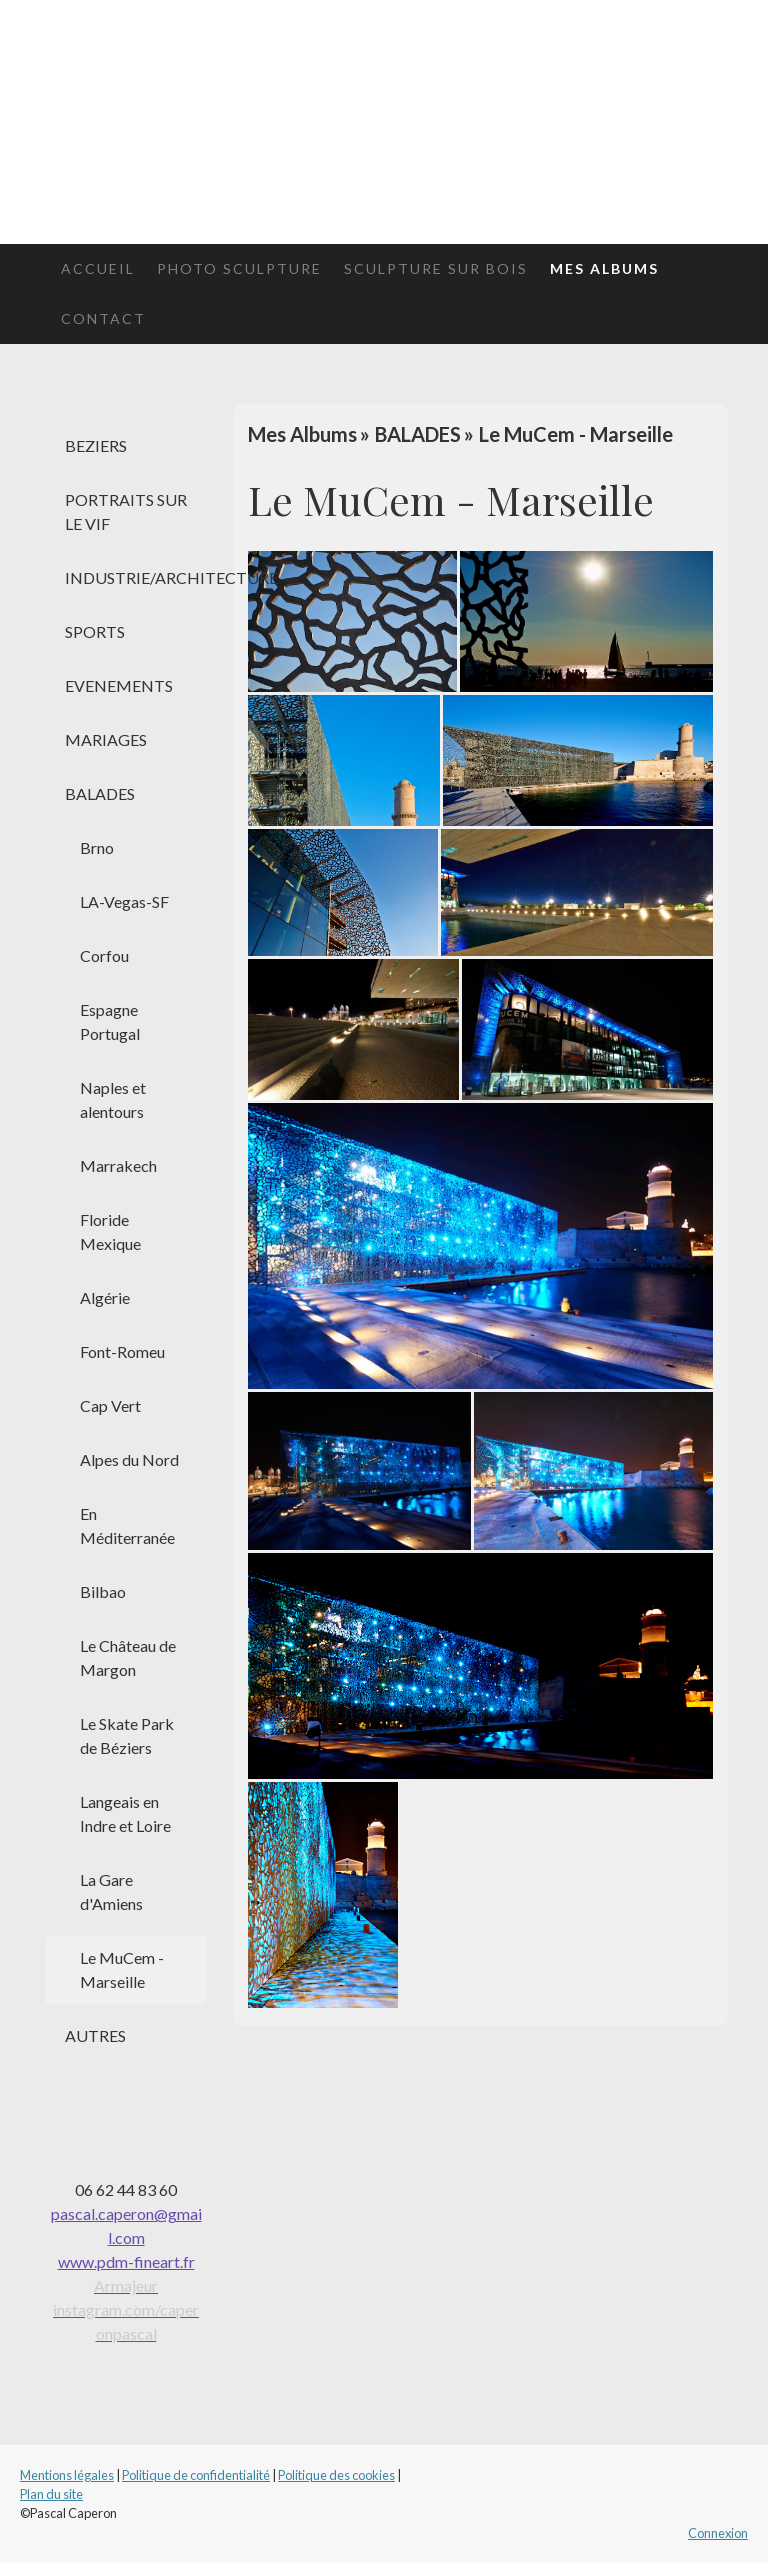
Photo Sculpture (239, 268)
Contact (103, 318)
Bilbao (103, 1591)
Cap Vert (110, 1405)
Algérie (105, 1297)
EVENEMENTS (119, 685)
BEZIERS (96, 445)
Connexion (718, 2533)
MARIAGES (106, 739)
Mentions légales (67, 2475)
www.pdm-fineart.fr (126, 2261)
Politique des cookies (336, 2475)
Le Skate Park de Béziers (127, 1735)
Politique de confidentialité (196, 2475)
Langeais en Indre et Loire (125, 1813)
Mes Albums (604, 268)
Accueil (98, 268)
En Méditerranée (127, 1525)
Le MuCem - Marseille (122, 1969)
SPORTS (95, 631)
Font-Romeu (122, 1351)
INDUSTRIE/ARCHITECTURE (136, 577)
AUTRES (95, 2035)
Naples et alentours (113, 1099)
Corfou (104, 955)
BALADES (100, 793)
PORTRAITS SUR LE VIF (126, 511)
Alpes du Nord (129, 1459)
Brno (97, 847)
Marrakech (118, 1165)
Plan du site (51, 2494)
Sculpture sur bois (436, 268)
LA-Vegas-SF (124, 901)
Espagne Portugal (110, 1021)
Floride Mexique (110, 1231)
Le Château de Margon (128, 1657)
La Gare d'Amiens (111, 1891)
